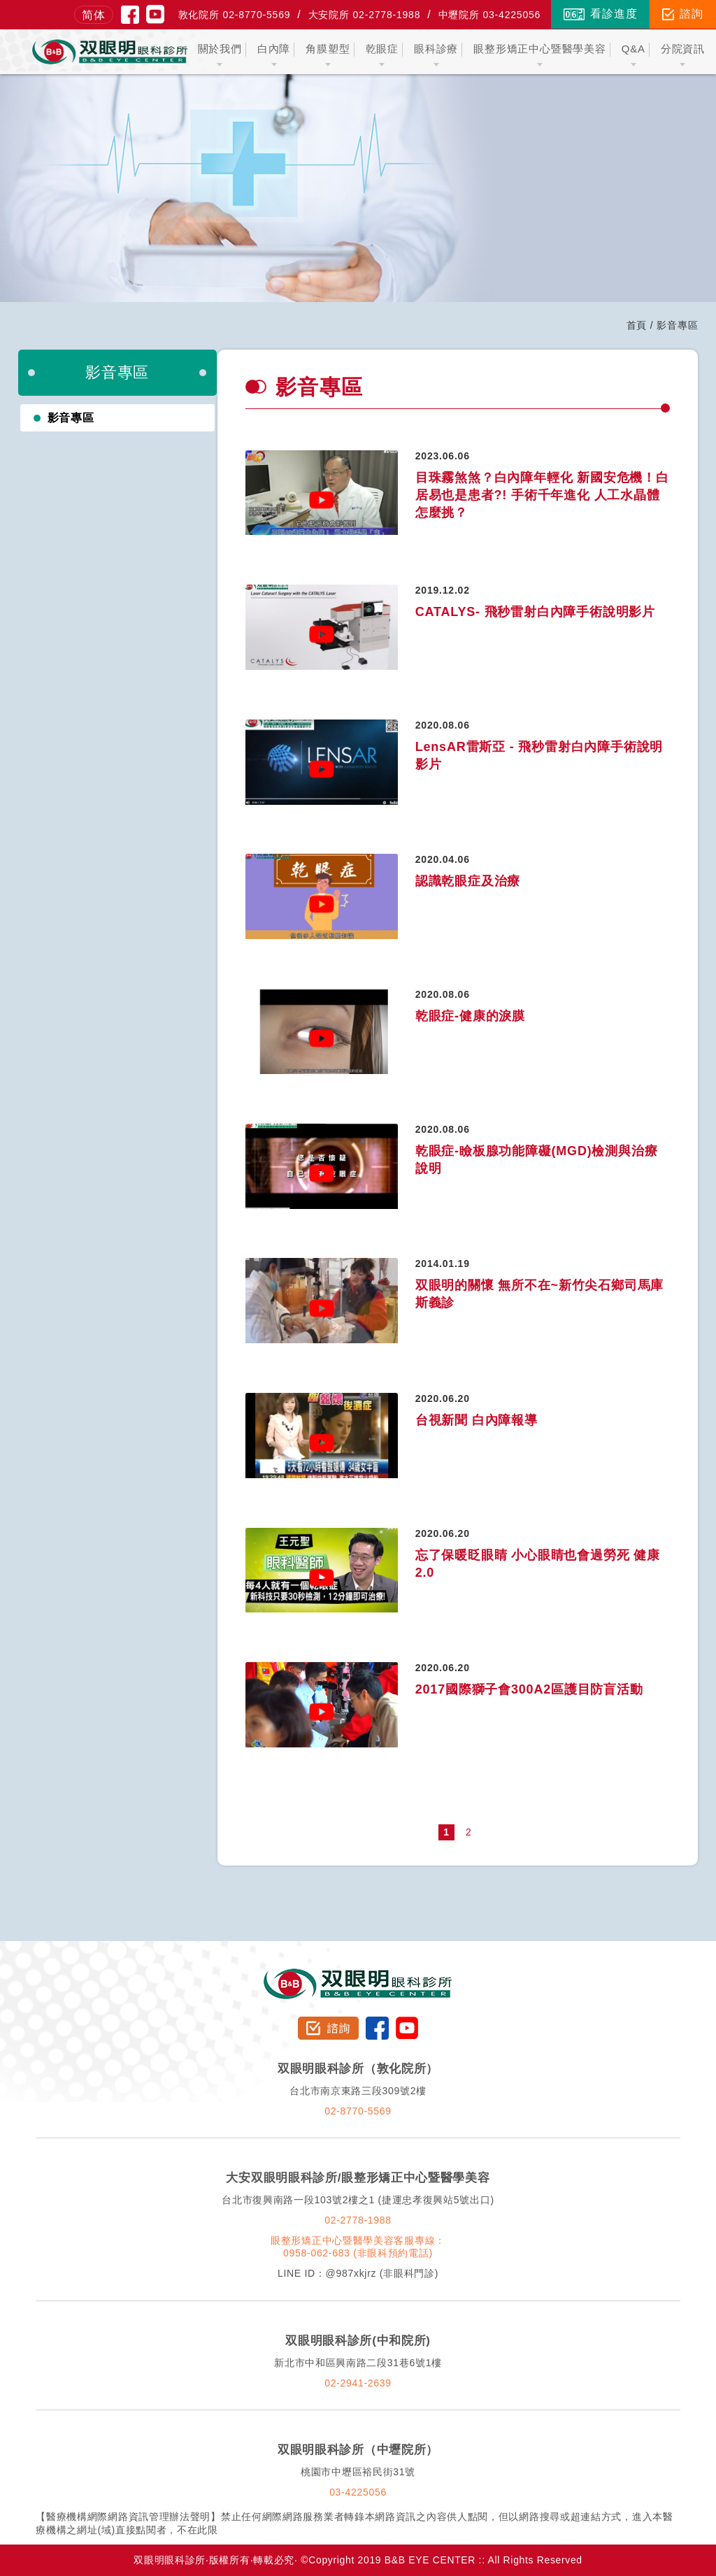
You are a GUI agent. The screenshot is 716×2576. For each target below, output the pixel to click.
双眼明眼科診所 (358, 1974)
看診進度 (600, 14)
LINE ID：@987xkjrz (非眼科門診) (358, 2273)
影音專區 (71, 418)
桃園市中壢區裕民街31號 (358, 2471)
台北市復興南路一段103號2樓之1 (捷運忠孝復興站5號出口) (358, 2199)
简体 (94, 15)
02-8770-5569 (358, 2111)
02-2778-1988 (358, 2220)
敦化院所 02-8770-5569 (234, 14)
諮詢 (682, 14)
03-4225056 (358, 2492)
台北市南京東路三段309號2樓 (358, 2090)
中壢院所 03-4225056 (489, 14)
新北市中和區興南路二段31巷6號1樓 (358, 2362)
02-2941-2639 (358, 2383)
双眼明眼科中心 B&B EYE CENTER (109, 51)
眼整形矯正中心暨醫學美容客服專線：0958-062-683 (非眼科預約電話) (358, 2247)
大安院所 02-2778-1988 (364, 14)
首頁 (636, 325)
